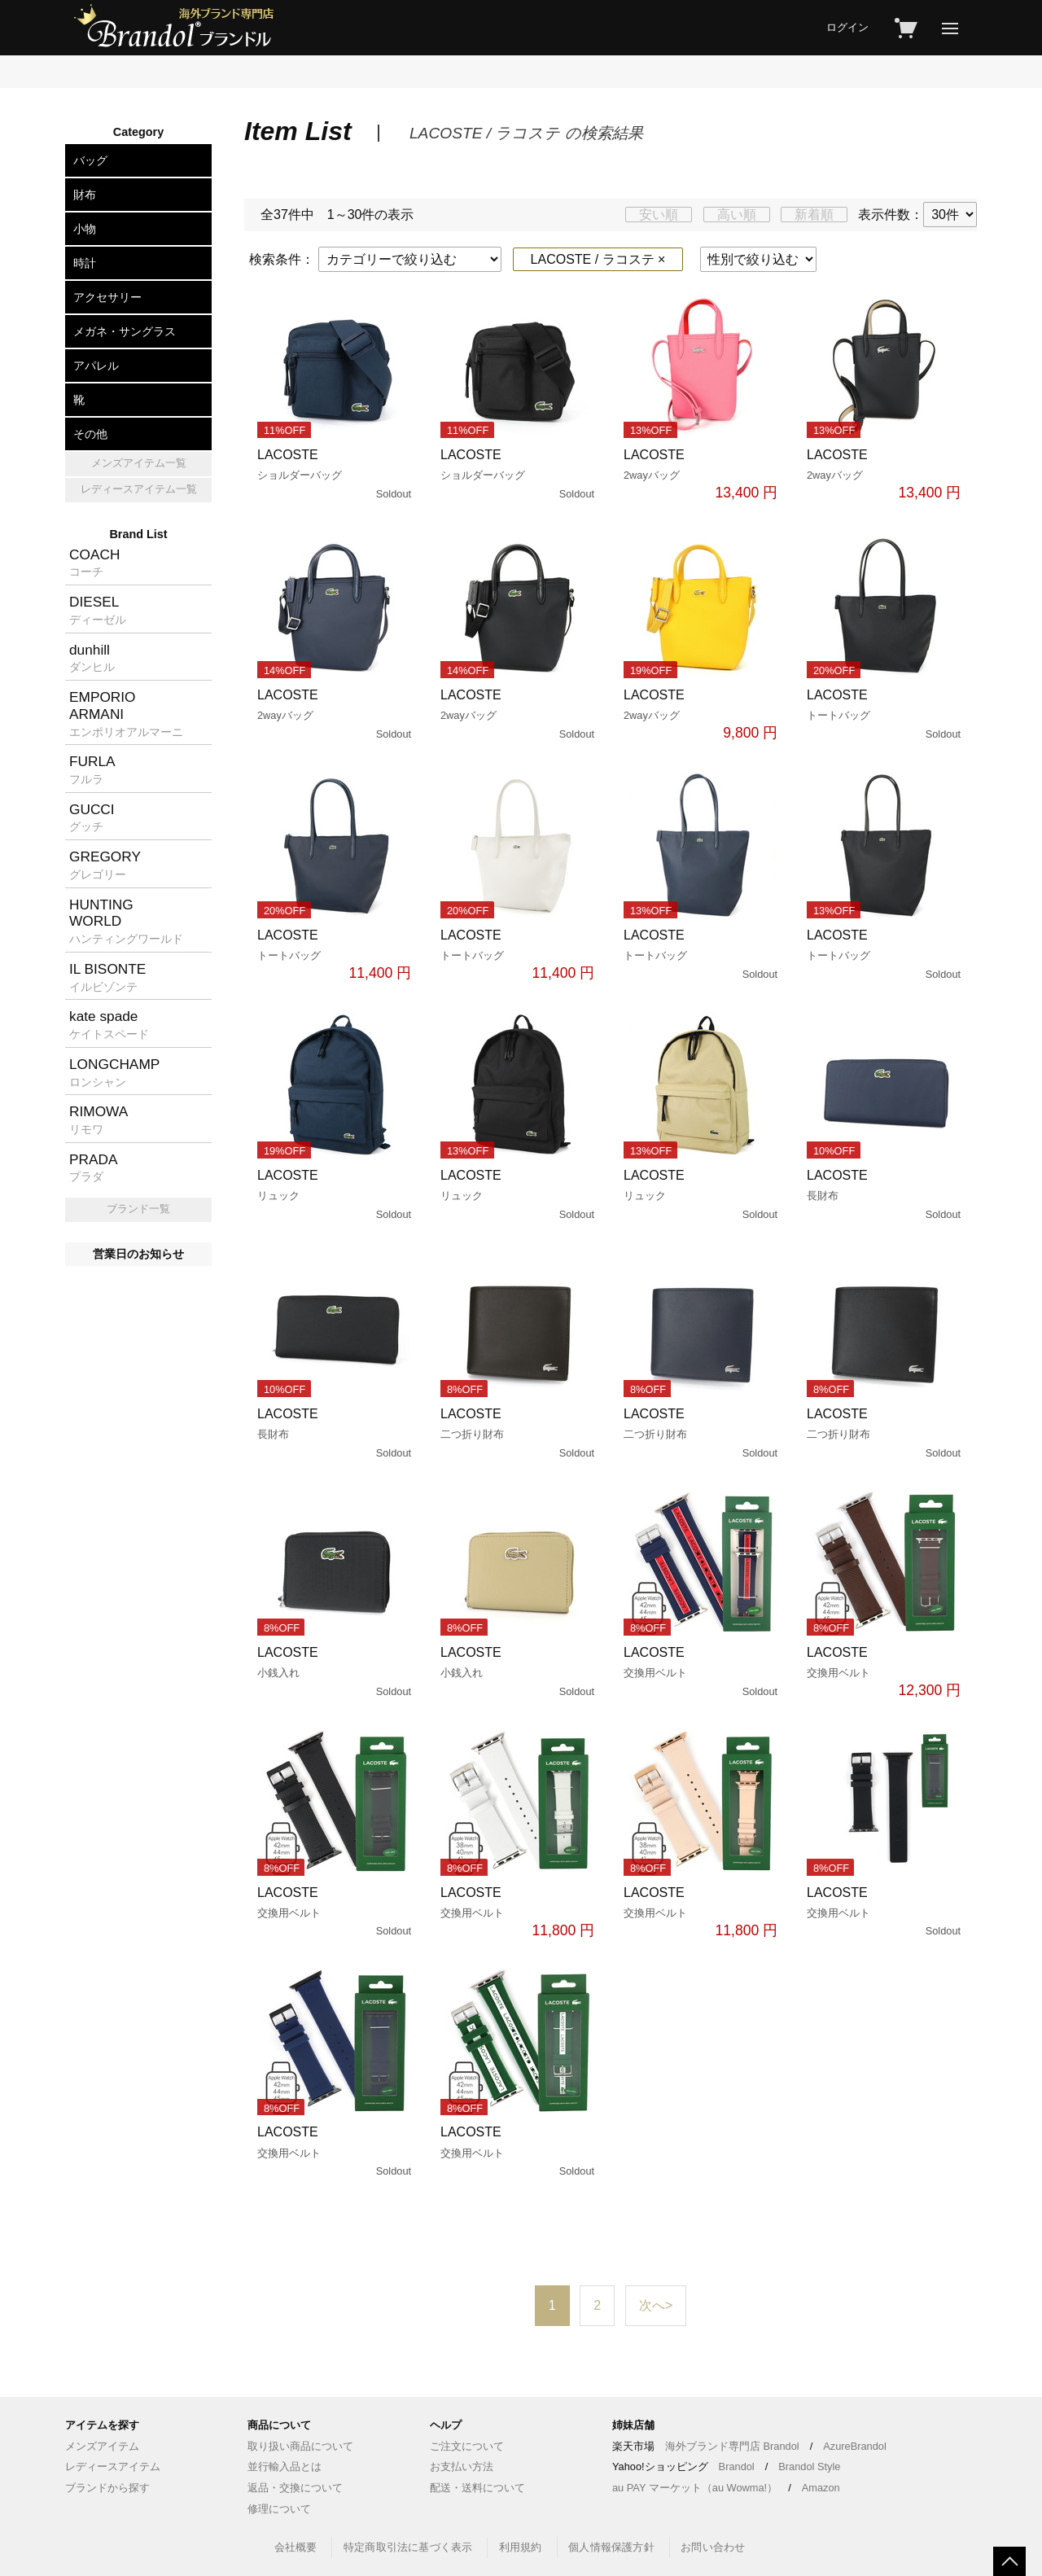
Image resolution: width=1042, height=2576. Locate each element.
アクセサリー (107, 297)
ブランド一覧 (138, 1209)
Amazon (821, 2488)
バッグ (90, 160)
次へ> (655, 2305)
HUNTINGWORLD (126, 920)
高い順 (736, 214)
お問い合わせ (713, 2547)
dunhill (92, 658)
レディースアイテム (112, 2466)
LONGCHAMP (114, 1072)
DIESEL (97, 610)
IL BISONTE (107, 977)
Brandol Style (809, 2466)
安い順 (658, 214)
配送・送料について (477, 2488)
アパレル (96, 365)
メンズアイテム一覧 (138, 463)
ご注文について (467, 2446)
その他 (90, 433)
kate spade (109, 1024)
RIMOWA (98, 1119)
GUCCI (92, 817)
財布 (84, 194)
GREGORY (105, 864)
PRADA (93, 1167)
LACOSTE (335, 475)
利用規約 (520, 2547)
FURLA (92, 769)
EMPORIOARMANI (126, 713)
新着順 (814, 214)
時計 (84, 262)
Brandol (737, 2466)
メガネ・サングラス (124, 331)
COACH (94, 562)
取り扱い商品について (300, 2446)
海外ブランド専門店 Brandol (732, 2446)
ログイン (847, 27)
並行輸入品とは (284, 2466)
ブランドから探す (107, 2488)
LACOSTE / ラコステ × (598, 259)
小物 (84, 228)
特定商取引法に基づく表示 (408, 2547)
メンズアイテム (102, 2446)
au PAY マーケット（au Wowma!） (694, 2488)
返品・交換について (295, 2488)
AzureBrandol (855, 2446)
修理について (279, 2509)
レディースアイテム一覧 (139, 489)
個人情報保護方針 (611, 2547)
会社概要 (295, 2547)
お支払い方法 (461, 2466)
